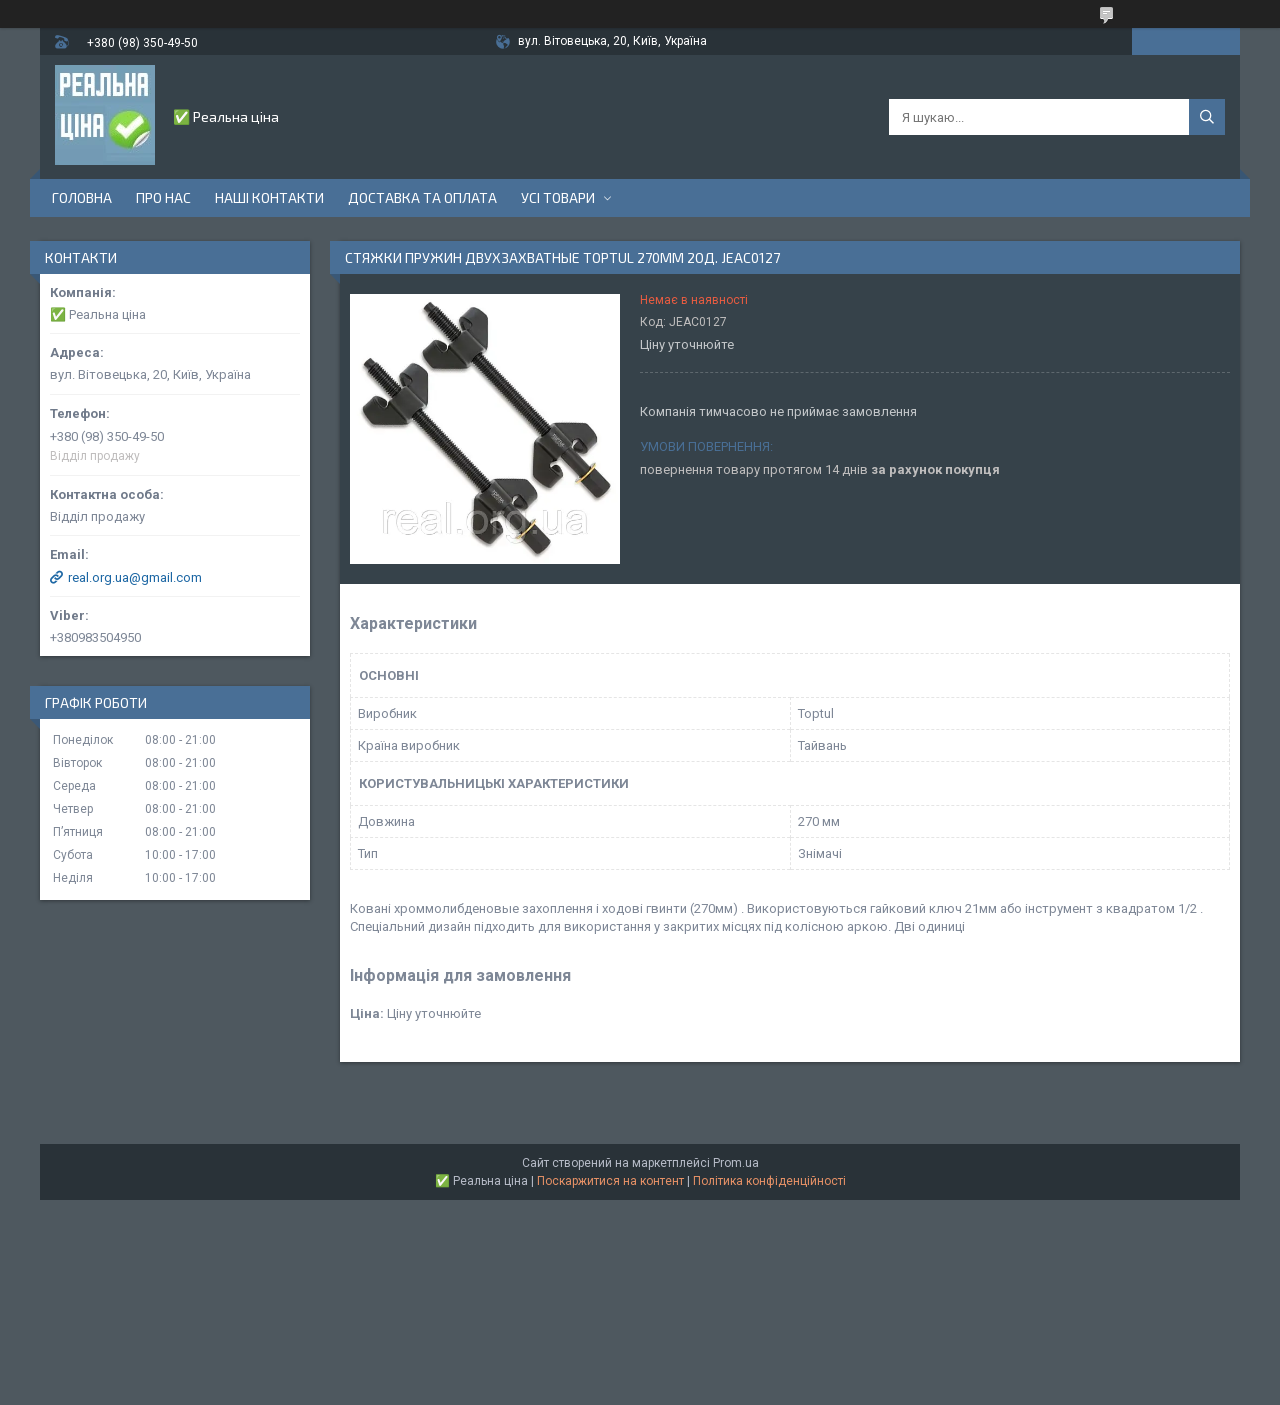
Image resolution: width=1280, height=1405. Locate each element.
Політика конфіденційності (769, 1181)
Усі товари (558, 197)
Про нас (163, 197)
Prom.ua (736, 1163)
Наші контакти (269, 197)
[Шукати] (1207, 117)
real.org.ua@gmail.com (135, 577)
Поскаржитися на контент (610, 1181)
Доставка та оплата (422, 197)
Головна (82, 197)
